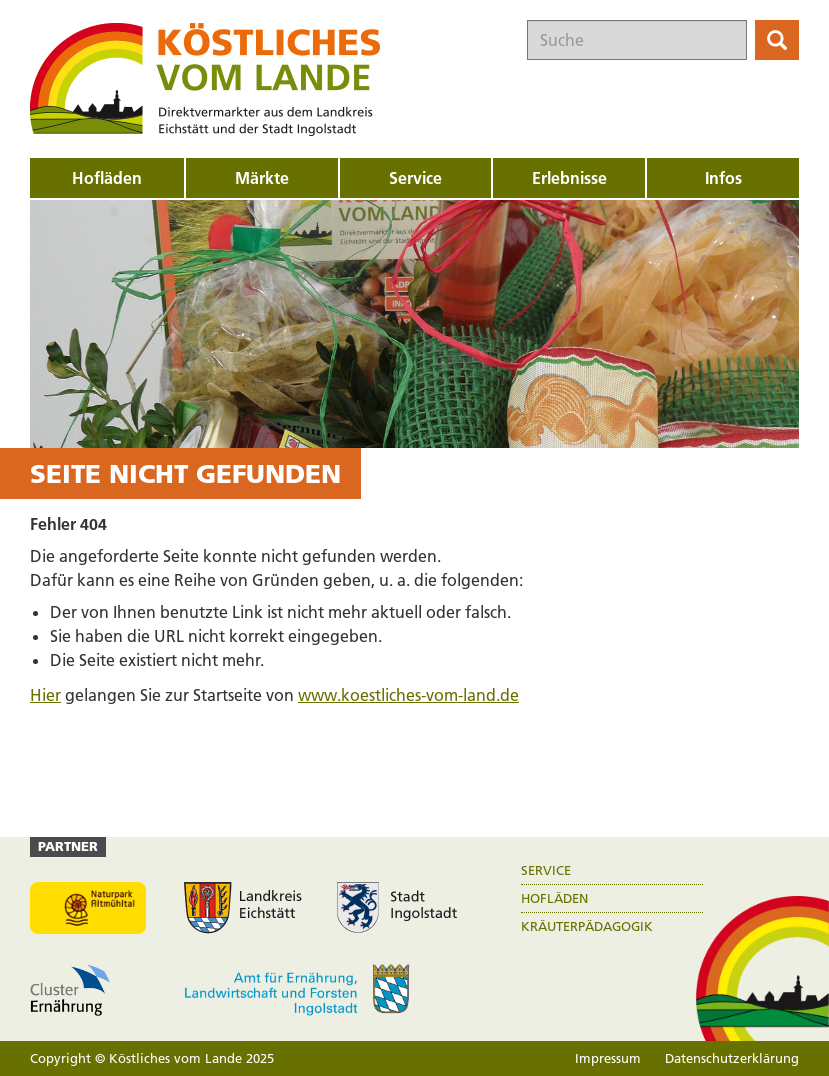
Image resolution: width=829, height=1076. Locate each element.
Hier (45, 695)
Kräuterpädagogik (587, 926)
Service (546, 870)
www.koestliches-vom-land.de (408, 695)
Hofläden (554, 898)
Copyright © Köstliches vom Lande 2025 (152, 1058)
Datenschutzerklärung (732, 1058)
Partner (68, 846)
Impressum (608, 1058)
